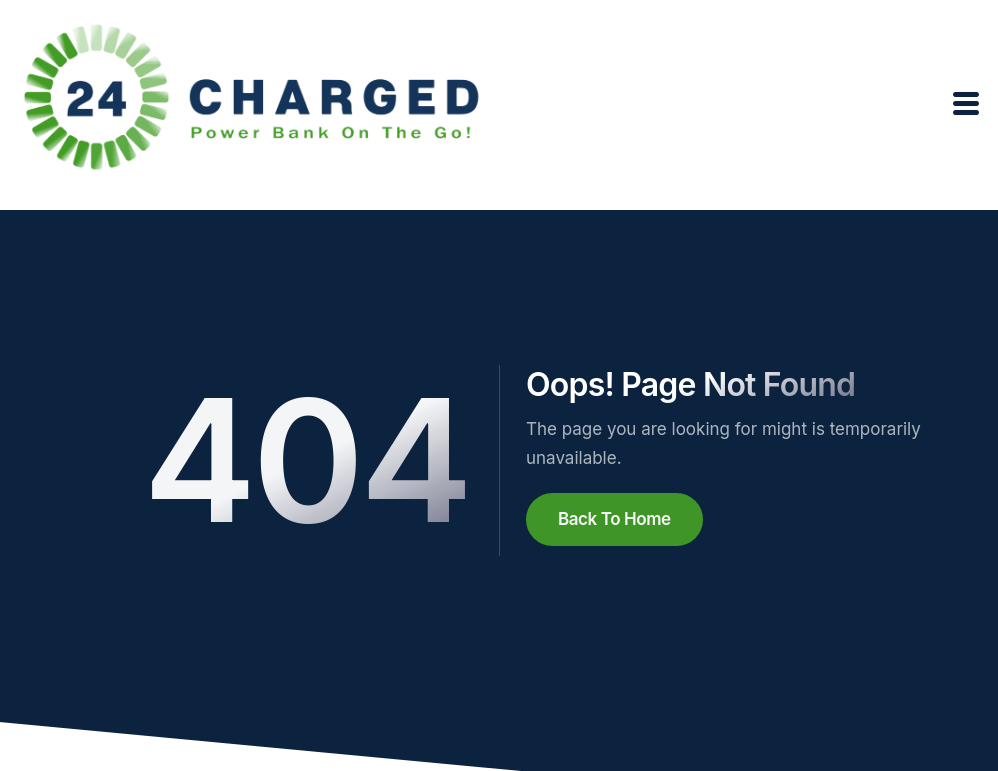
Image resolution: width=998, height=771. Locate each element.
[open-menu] (967, 104)
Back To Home (614, 519)
